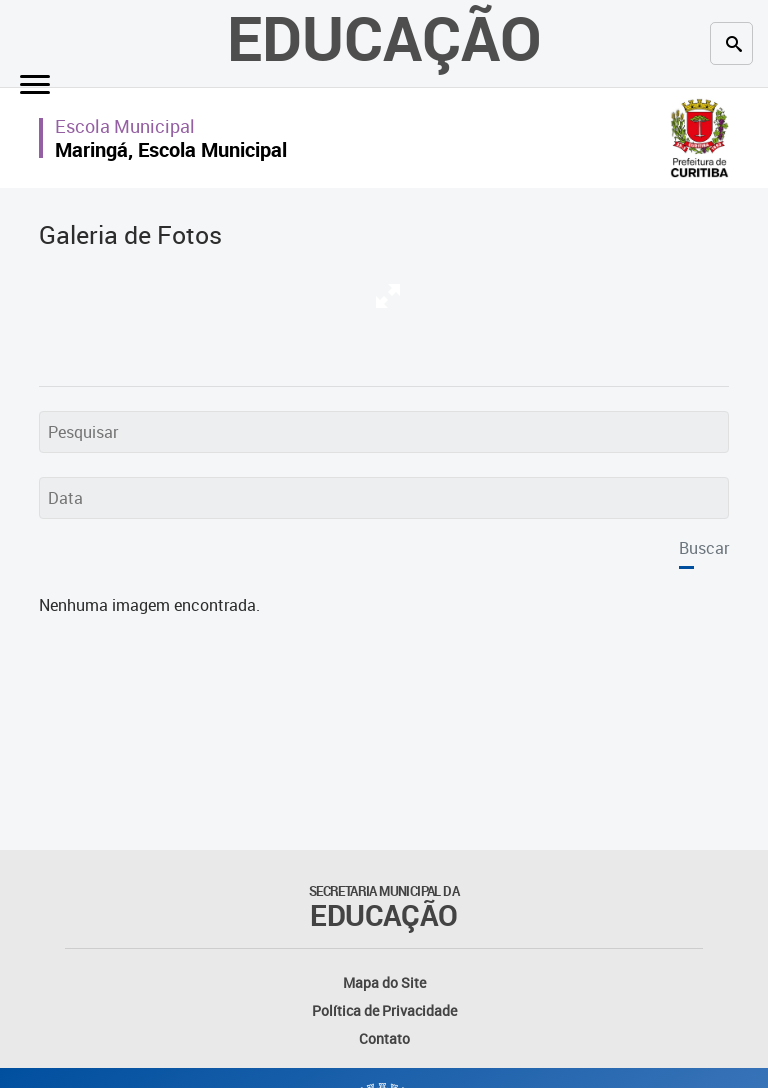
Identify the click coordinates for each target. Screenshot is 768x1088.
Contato (384, 1038)
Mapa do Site (384, 982)
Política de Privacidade (384, 1010)
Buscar (704, 548)
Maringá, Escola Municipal (171, 149)
